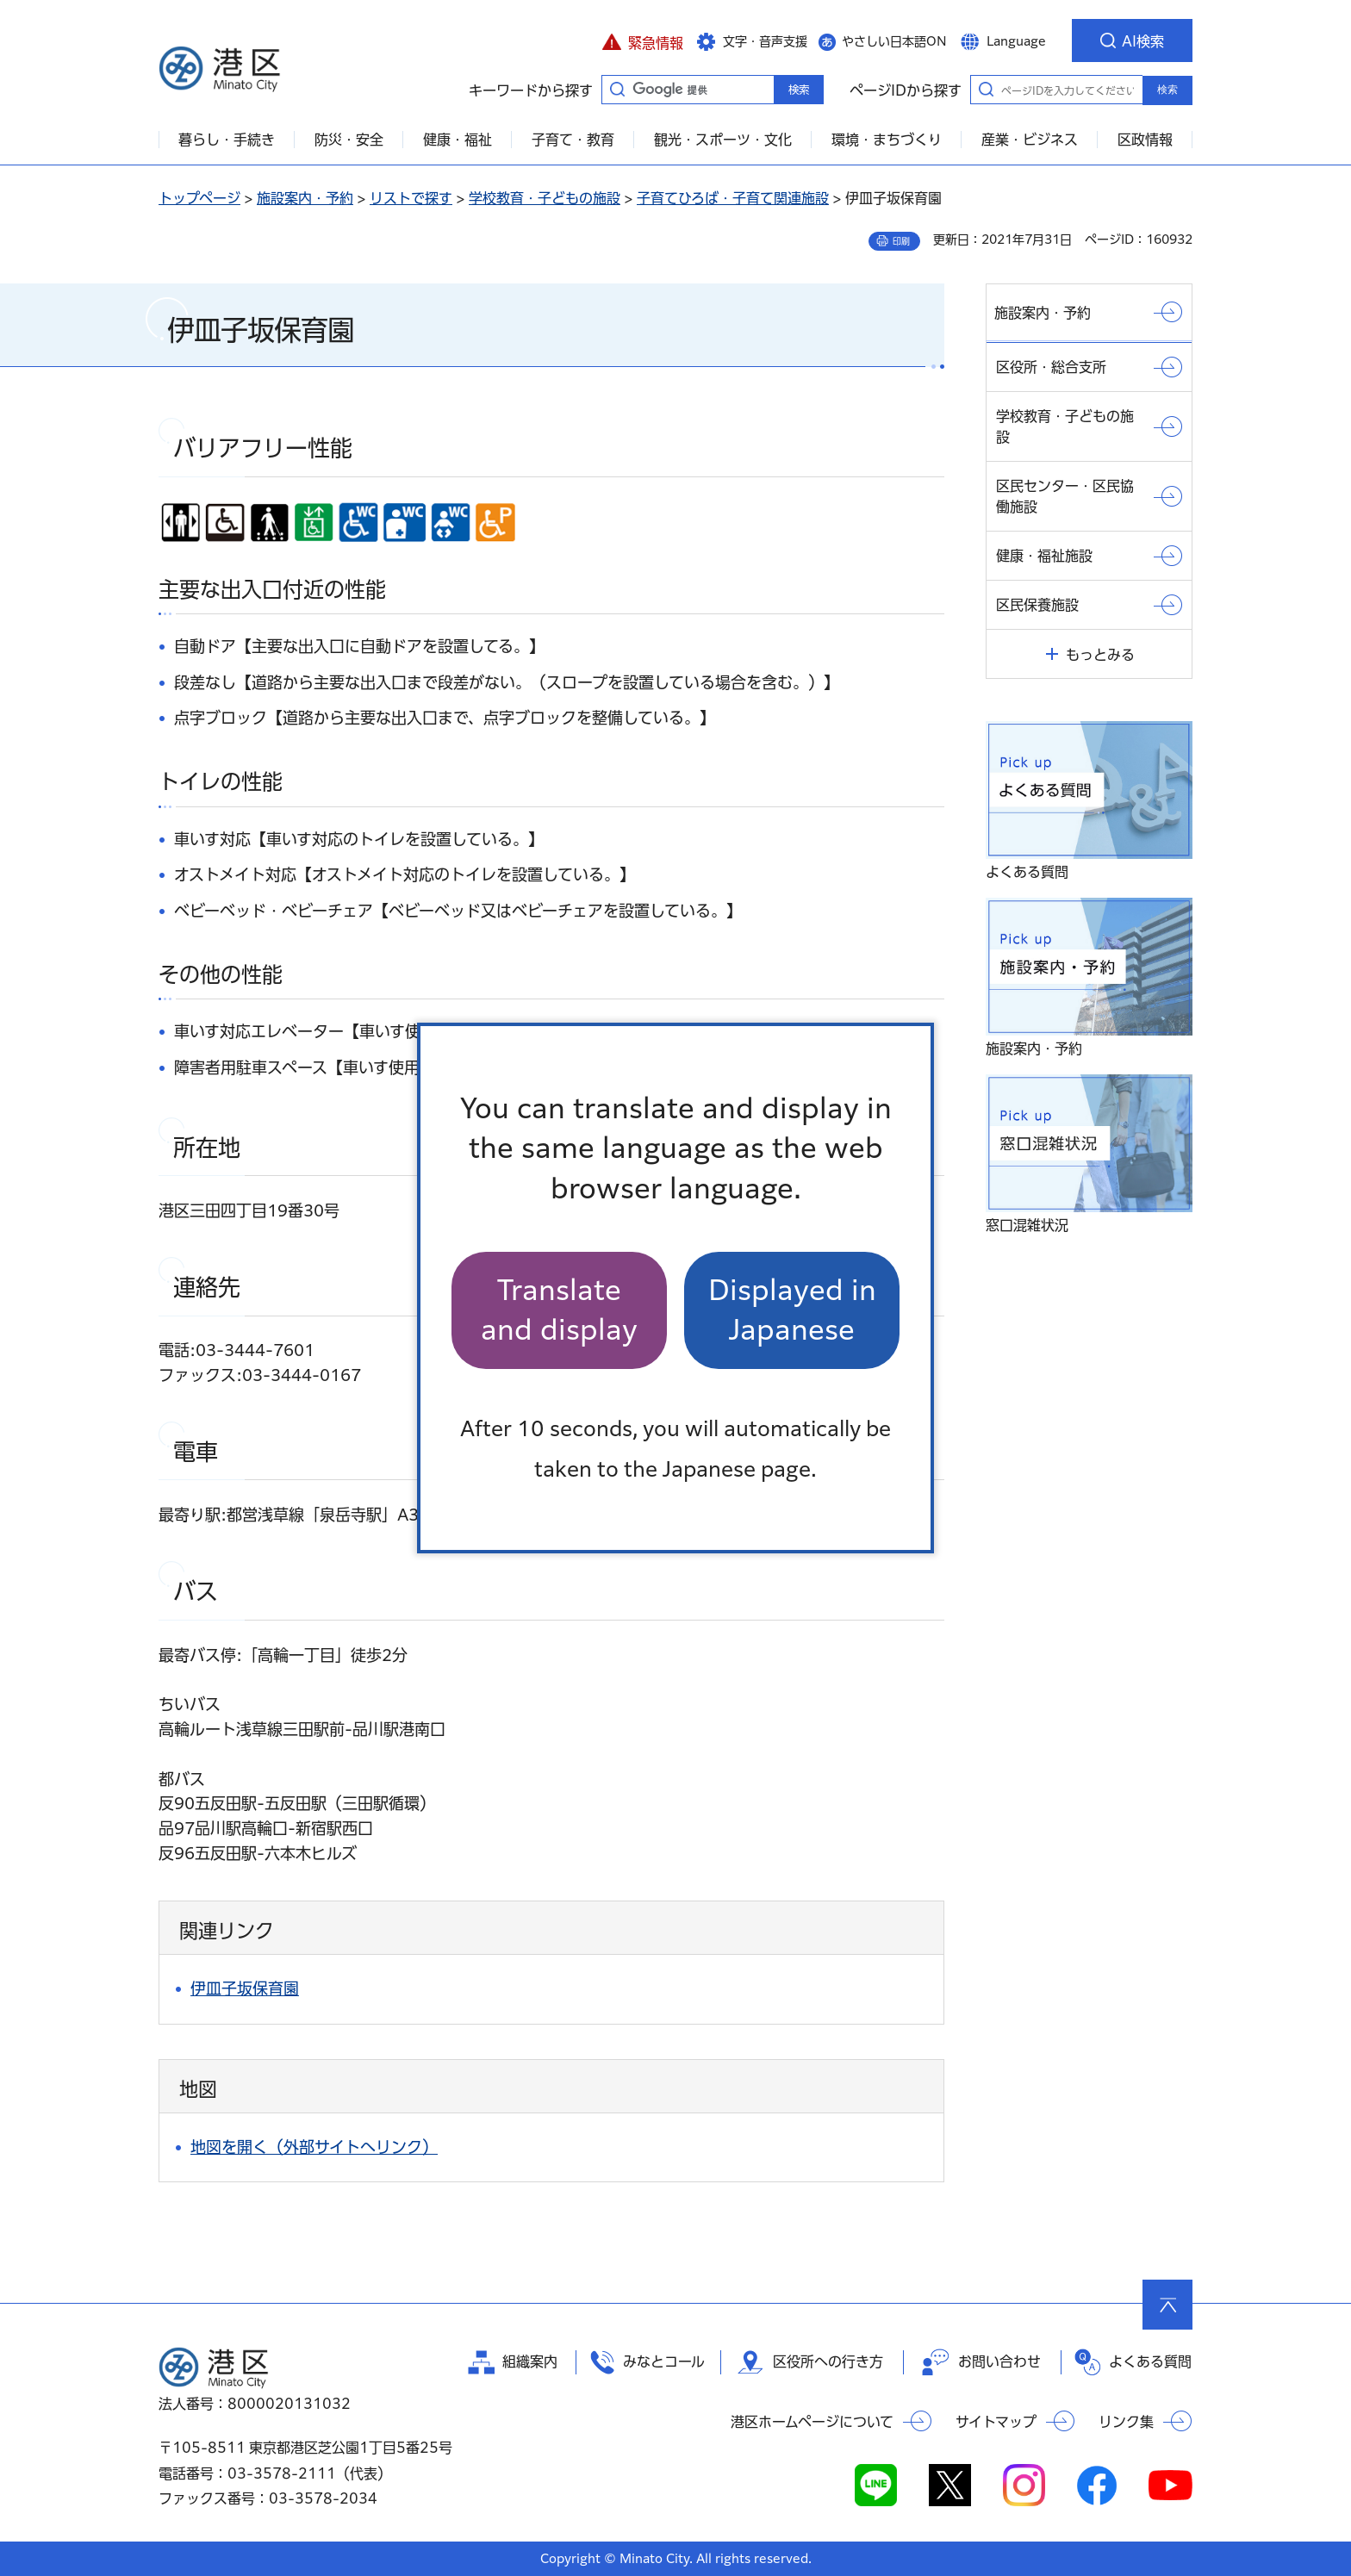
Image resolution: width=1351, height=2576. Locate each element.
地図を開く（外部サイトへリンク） (314, 2147)
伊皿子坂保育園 (244, 1988)
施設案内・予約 (305, 198)
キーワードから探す (616, 89)
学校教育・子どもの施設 (544, 198)
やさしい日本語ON (894, 41)
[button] (642, 40)
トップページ (199, 198)
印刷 (901, 241)
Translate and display (559, 1310)
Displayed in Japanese (792, 1310)
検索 (1167, 90)
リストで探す (411, 198)
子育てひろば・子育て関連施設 (733, 198)
